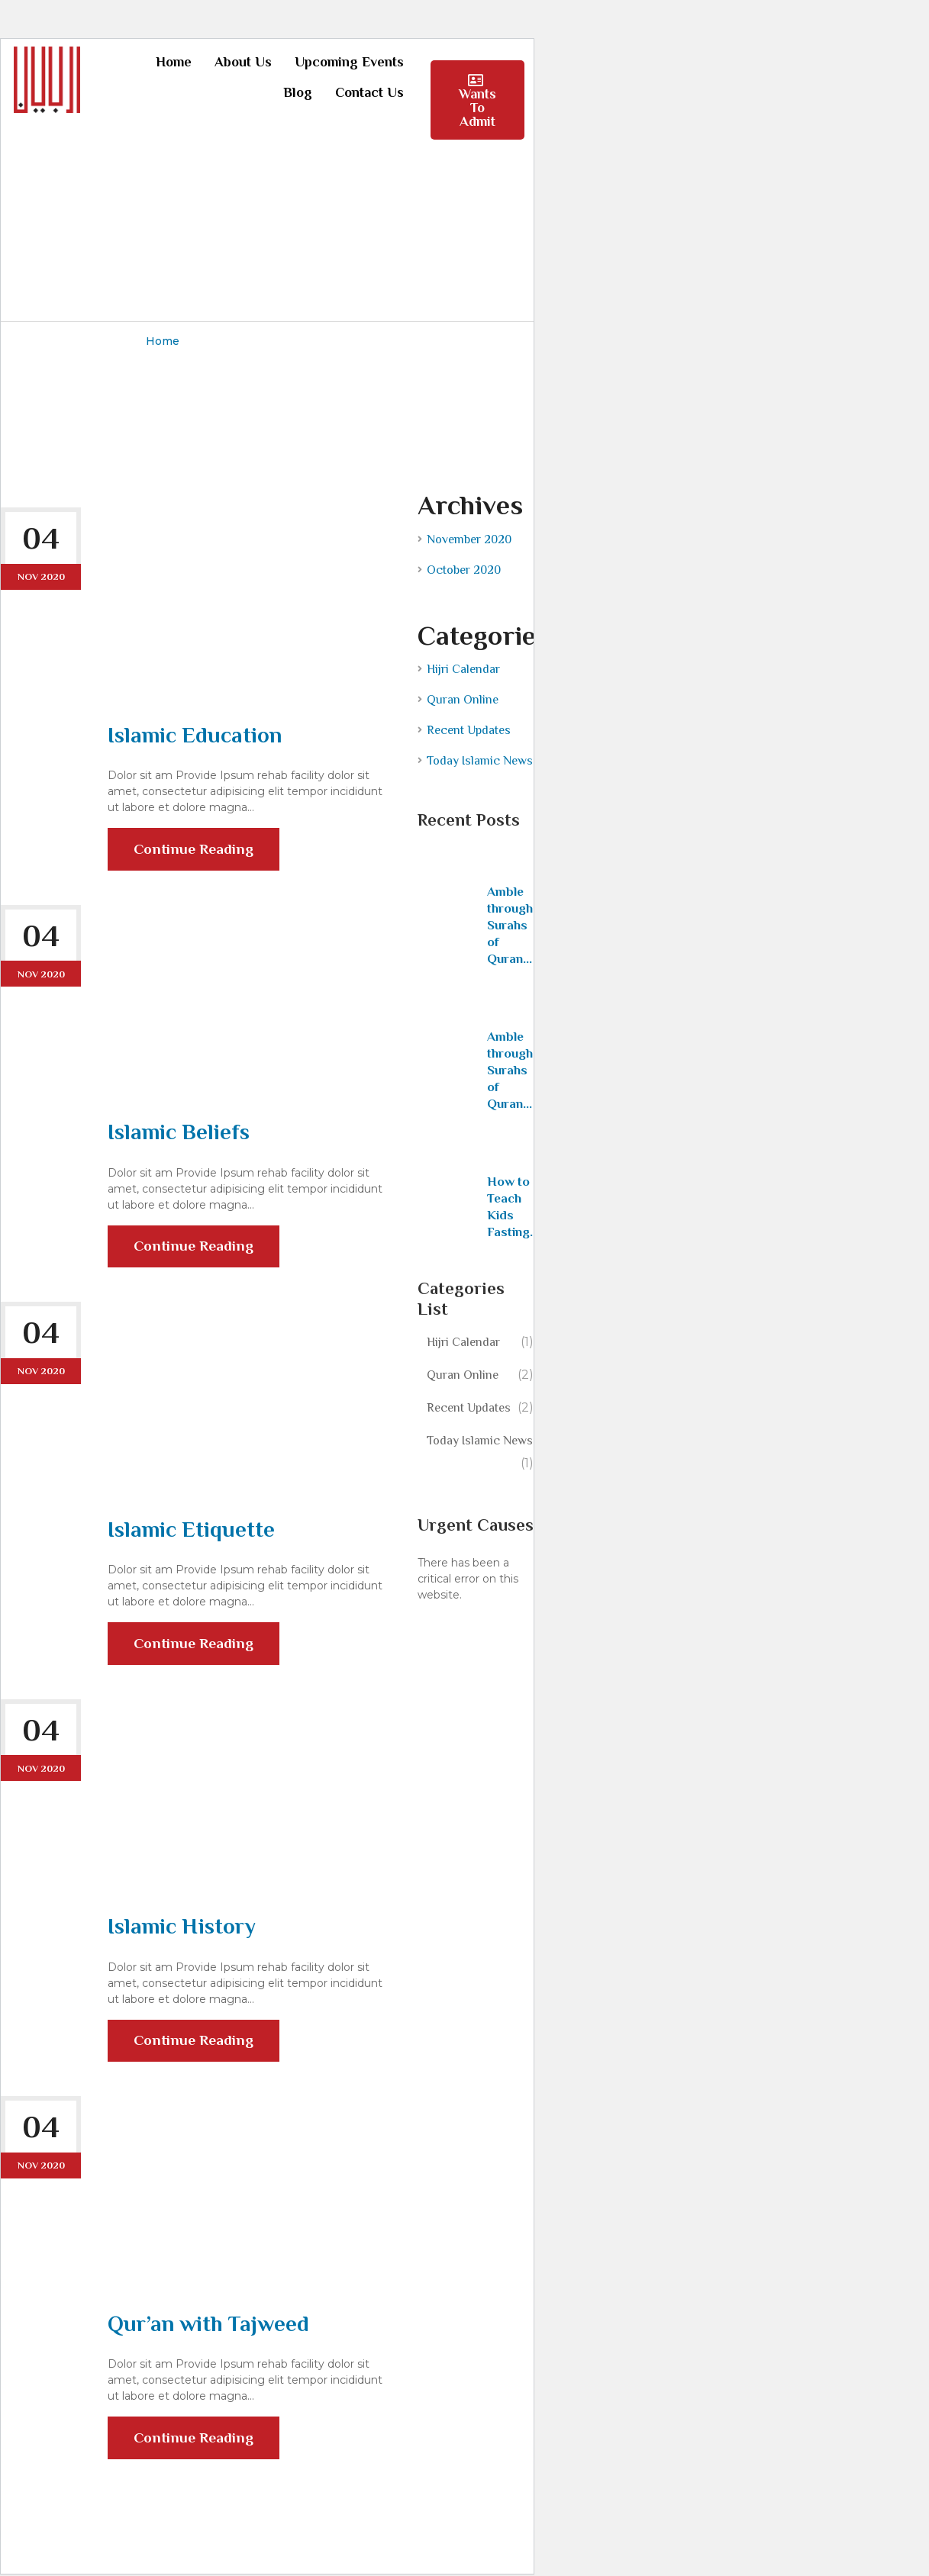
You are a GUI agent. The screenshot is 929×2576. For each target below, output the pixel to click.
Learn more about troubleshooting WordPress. (466, 1645)
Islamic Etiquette (192, 1529)
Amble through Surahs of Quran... (510, 924)
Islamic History (183, 1927)
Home (174, 61)
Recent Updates (469, 729)
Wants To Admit (477, 101)
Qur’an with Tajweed (210, 2325)
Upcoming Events (349, 61)
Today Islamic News (480, 760)
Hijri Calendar (463, 668)
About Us (243, 61)
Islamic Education (196, 734)
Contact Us (369, 92)
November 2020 (469, 539)
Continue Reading (195, 856)
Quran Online (462, 699)
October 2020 (464, 569)
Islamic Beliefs (180, 1132)
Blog (297, 92)
